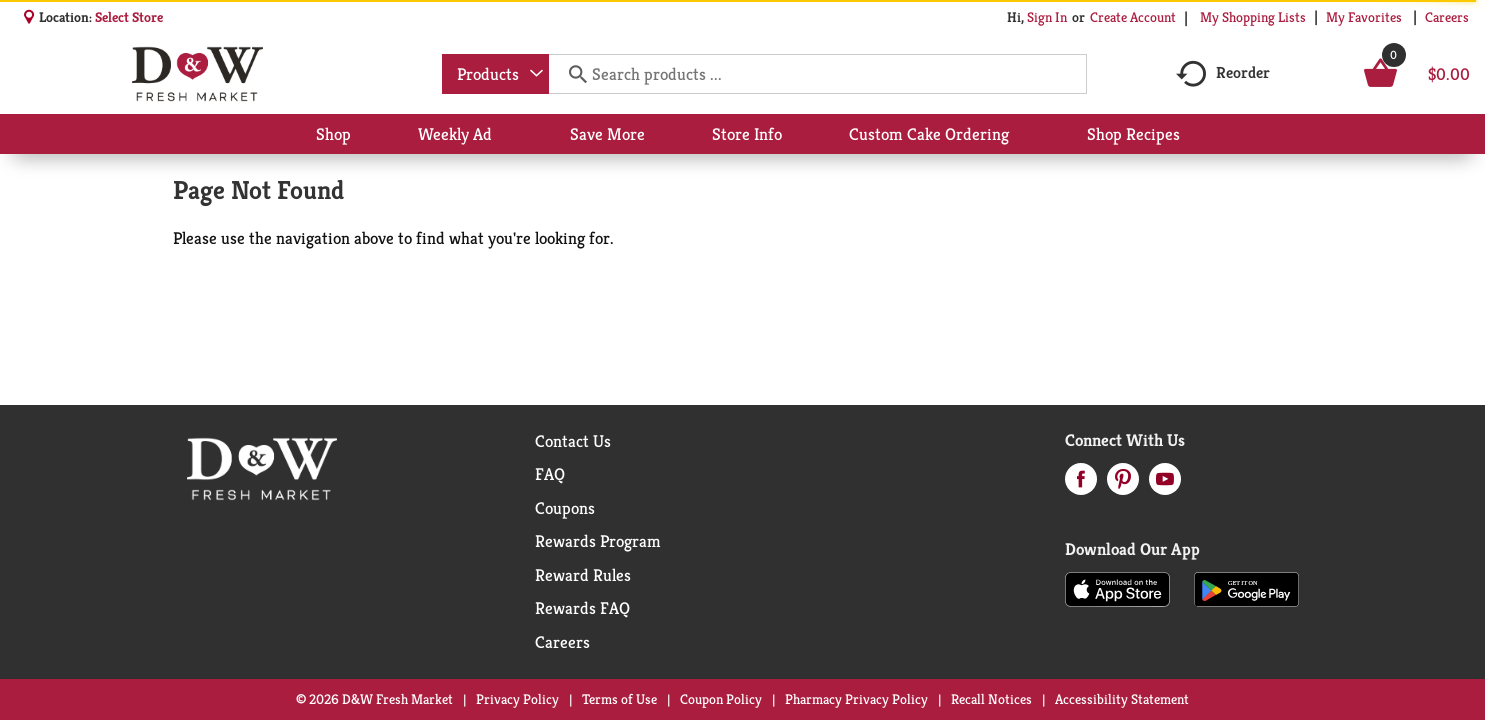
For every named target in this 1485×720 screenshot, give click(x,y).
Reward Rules (583, 575)
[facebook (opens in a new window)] (1081, 485)
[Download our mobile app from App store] (1117, 588)
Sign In (1047, 17)
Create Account (1133, 17)
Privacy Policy (517, 699)
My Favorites (1365, 17)
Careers (1447, 17)
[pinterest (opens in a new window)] (1123, 485)
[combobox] (495, 74)
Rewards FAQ (582, 608)
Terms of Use (619, 699)
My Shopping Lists (1253, 17)
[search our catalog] (571, 74)
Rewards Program (598, 541)
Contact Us (573, 441)
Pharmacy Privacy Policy (856, 699)
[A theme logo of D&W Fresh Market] (197, 74)
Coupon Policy (721, 699)
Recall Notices (991, 699)
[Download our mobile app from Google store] (1246, 588)
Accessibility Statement (1122, 699)
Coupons (565, 508)
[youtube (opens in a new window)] (1165, 485)
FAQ (550, 474)
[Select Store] (130, 17)
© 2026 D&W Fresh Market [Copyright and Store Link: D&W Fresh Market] (374, 699)
